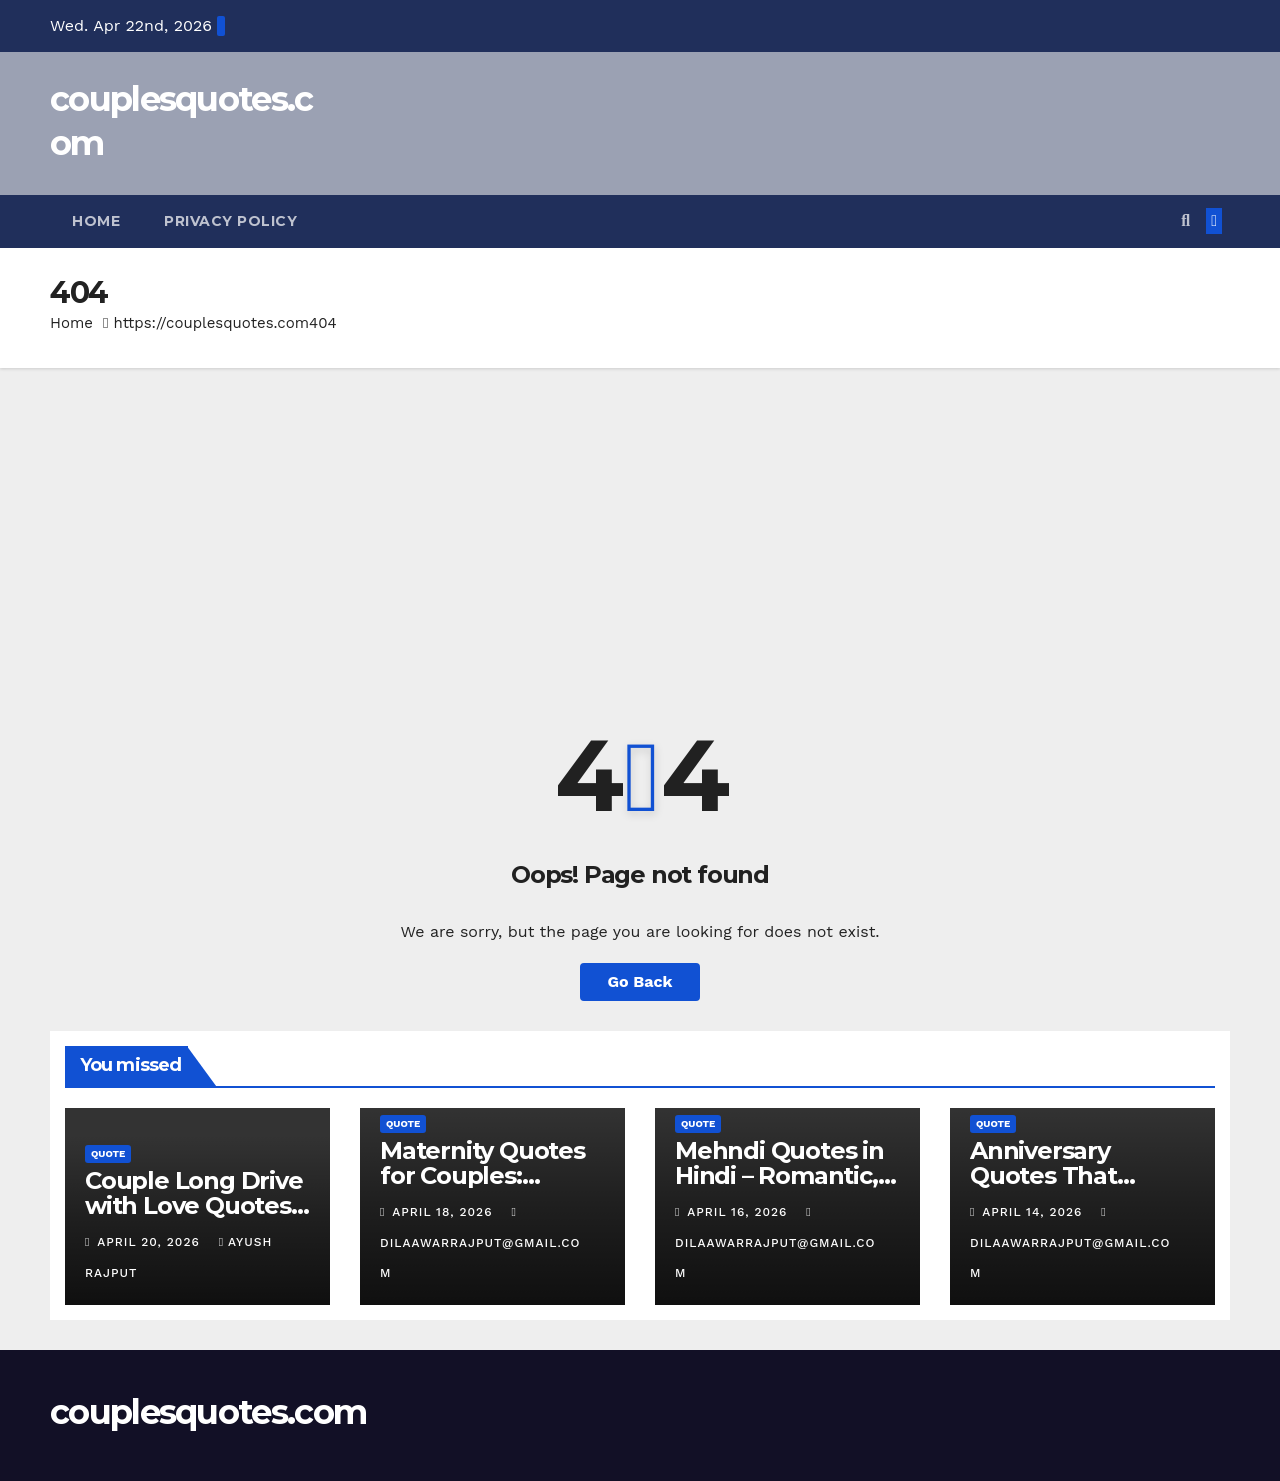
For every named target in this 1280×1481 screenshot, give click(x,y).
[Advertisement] (640, 518)
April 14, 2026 (1034, 1212)
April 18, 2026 (444, 1212)
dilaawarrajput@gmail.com (480, 1243)
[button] (1185, 220)
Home (96, 221)
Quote (108, 1153)
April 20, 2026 (150, 1242)
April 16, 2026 (739, 1212)
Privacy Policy (230, 221)
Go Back (640, 981)
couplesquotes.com (208, 1412)
